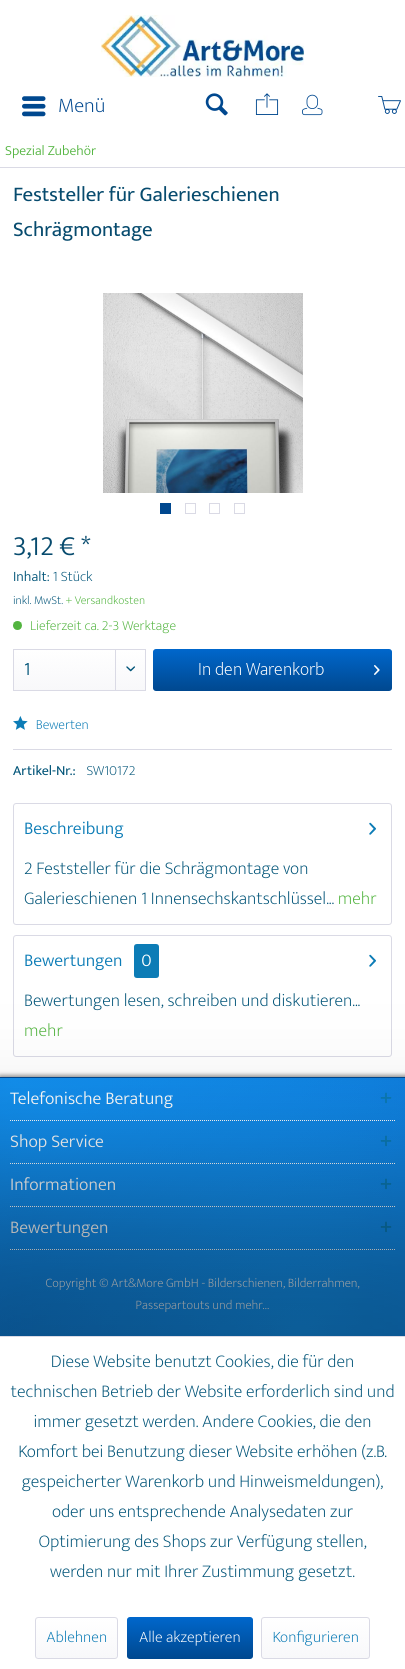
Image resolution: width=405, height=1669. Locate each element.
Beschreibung (74, 829)
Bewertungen (73, 961)
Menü (63, 106)
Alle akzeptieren (190, 1637)
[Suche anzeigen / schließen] (217, 107)
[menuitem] (57, 107)
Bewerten (51, 725)
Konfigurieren (315, 1637)
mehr (355, 899)
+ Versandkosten (106, 601)
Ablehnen (76, 1637)
